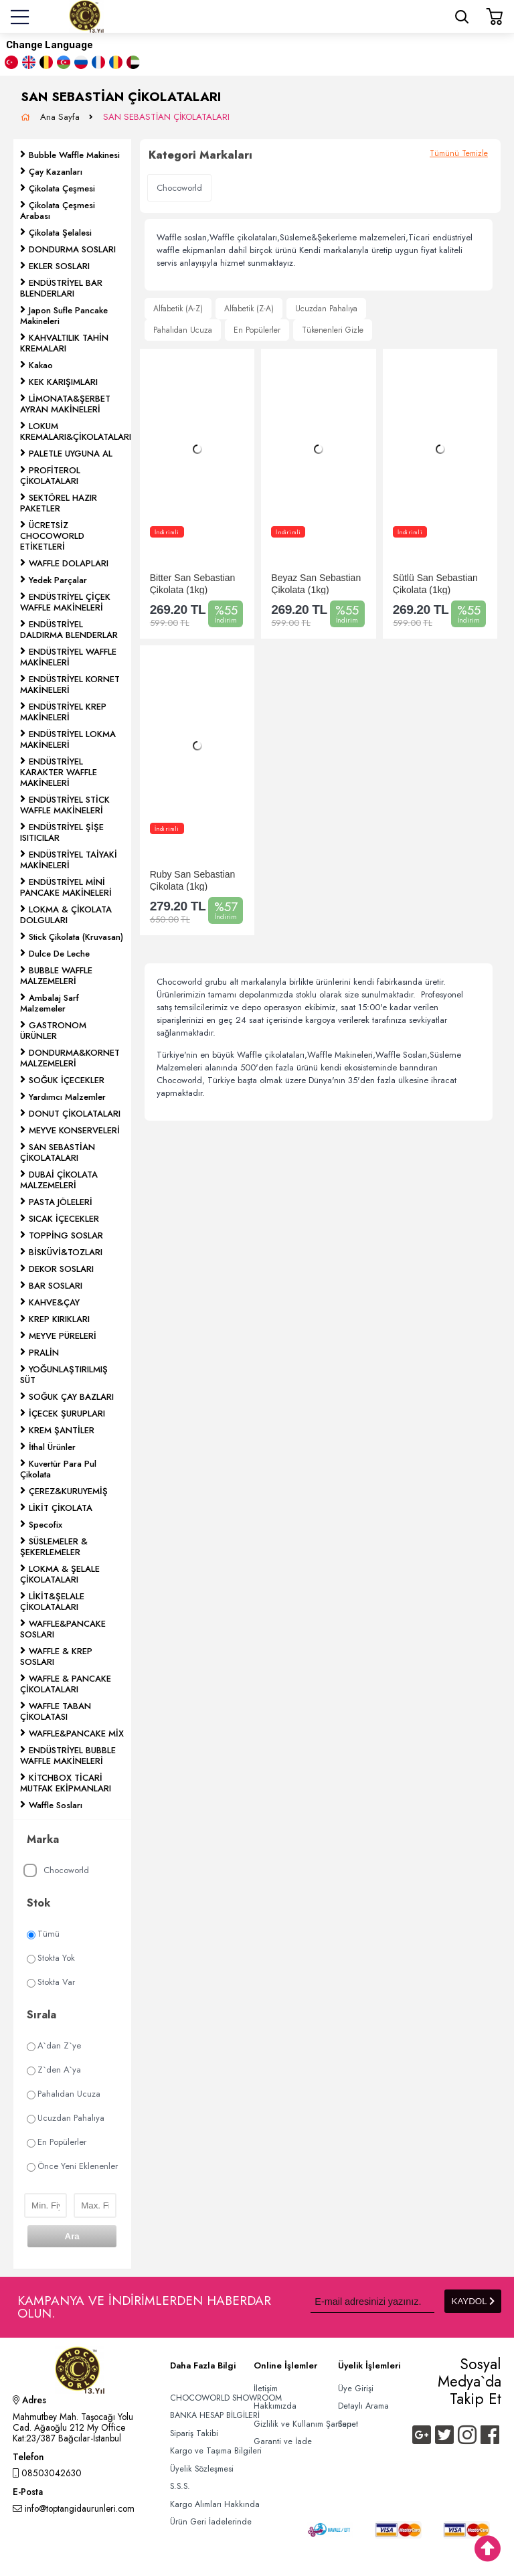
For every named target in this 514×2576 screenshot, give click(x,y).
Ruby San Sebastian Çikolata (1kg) (193, 880)
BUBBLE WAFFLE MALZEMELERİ (56, 975)
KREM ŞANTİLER (61, 1430)
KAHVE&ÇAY (54, 1302)
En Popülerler (56, 2142)
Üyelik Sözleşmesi (202, 2469)
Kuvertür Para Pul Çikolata (58, 1469)
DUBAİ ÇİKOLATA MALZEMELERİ (59, 1180)
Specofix (45, 1524)
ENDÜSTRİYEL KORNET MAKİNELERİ (70, 684)
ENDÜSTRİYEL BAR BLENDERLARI (61, 288)
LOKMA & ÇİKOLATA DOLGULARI (66, 915)
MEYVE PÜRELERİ (62, 1336)
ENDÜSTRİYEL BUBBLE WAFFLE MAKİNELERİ (68, 1755)
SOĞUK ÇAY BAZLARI (71, 1396)
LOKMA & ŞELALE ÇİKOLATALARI (60, 1574)
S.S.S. (180, 2486)
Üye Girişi (355, 2389)
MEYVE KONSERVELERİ (74, 1130)
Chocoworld (56, 1871)
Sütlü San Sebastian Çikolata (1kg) (435, 583)
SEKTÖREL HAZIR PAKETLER (58, 503)
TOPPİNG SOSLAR (66, 1235)
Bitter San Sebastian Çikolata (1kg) (193, 583)
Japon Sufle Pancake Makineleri (64, 315)
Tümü (43, 1933)
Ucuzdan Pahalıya (65, 2117)
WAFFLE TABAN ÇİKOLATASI (55, 1711)
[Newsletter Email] (372, 2301)
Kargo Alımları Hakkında (215, 2504)
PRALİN (44, 1352)
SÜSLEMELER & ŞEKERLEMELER (54, 1546)
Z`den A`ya (54, 2069)
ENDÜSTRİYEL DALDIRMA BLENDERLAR (69, 629)
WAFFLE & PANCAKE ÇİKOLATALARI (65, 1684)
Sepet (348, 2424)
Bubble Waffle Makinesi (74, 155)
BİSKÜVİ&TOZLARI (65, 1252)
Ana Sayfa (61, 116)
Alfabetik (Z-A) (249, 309)
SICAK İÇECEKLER (64, 1218)
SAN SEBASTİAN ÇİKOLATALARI (166, 116)
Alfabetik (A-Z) (178, 309)
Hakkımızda (275, 2406)
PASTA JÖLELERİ (60, 1202)
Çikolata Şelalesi (60, 232)
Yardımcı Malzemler (67, 1097)
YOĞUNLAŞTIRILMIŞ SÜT (64, 1374)
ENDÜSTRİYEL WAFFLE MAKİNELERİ (68, 657)
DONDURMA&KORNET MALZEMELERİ (70, 1058)
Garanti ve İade (283, 2441)
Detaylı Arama (363, 2406)
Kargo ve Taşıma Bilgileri (216, 2451)
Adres (29, 2401)
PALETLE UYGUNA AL (70, 453)
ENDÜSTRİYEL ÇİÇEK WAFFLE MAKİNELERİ (65, 602)
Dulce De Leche (59, 953)
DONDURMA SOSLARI (72, 249)
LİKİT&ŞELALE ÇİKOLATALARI (52, 1601)
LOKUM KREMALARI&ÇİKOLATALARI (75, 431)
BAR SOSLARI (55, 1285)
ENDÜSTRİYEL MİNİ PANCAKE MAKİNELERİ (66, 887)
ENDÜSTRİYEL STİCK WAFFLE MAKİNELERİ (65, 805)
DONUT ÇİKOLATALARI (74, 1113)
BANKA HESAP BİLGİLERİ (215, 2415)
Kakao (41, 365)
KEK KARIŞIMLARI (63, 382)
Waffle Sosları (55, 1805)
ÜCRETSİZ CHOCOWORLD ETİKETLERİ (52, 536)
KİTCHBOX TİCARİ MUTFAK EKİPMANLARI (65, 1783)
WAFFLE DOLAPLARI (68, 563)
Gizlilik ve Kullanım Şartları (302, 2424)
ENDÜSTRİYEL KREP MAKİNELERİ (63, 712)
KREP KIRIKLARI (59, 1319)
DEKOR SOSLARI (61, 1269)
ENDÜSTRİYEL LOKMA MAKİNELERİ (68, 739)
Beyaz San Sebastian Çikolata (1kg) (316, 583)
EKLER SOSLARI (59, 266)
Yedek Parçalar (58, 580)
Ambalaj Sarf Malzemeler (49, 1003)
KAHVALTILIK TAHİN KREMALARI (64, 343)
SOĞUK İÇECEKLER (66, 1080)
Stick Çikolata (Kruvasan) (76, 937)
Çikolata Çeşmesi (62, 188)
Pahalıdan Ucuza (63, 2093)
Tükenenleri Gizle (332, 330)
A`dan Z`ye (54, 2045)
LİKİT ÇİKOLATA (60, 1508)
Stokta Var (51, 1982)
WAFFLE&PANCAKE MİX (76, 1733)
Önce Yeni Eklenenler (72, 2166)
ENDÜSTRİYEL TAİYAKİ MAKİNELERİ (68, 860)
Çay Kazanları (55, 171)
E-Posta (28, 2493)
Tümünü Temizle (459, 153)
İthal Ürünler (52, 1447)
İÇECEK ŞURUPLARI (67, 1413)
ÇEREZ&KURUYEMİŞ (68, 1491)
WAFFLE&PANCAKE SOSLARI (63, 1629)
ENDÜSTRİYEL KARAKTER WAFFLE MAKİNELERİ (58, 772)
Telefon (28, 2458)
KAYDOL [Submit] (473, 2301)
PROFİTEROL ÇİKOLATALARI (50, 475)
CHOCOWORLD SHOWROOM (226, 2398)
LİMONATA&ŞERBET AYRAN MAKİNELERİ (65, 404)
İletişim (266, 2389)
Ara (72, 2236)
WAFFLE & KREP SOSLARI (56, 1656)
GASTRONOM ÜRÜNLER (53, 1030)
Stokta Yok (51, 1957)
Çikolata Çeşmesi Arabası (57, 210)
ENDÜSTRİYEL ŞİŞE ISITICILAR (62, 832)
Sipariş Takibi (194, 2433)
